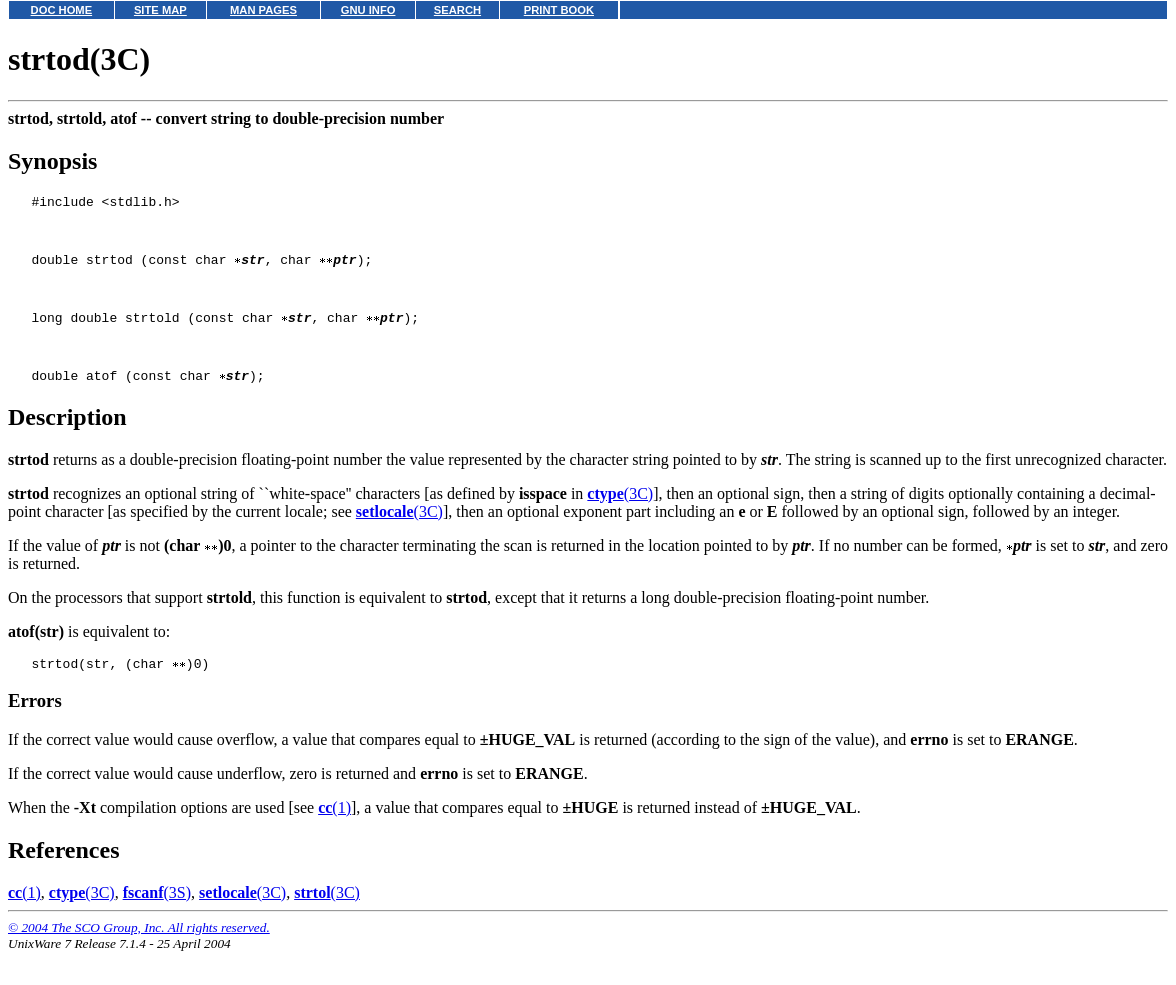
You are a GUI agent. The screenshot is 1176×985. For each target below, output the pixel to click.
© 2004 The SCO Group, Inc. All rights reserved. (139, 960)
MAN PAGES (263, 10)
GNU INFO (368, 10)
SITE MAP (160, 10)
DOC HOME (62, 10)
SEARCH (457, 10)
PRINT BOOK (559, 10)
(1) (334, 840)
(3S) (157, 925)
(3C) (620, 523)
